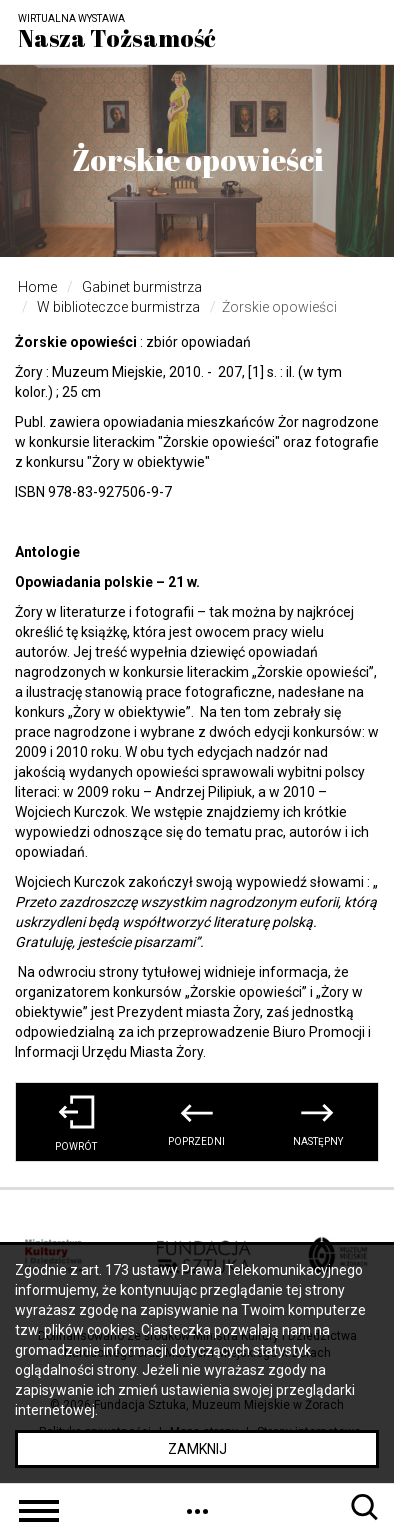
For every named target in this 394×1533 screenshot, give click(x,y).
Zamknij (197, 1449)
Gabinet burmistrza (142, 287)
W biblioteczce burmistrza (118, 307)
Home (37, 287)
